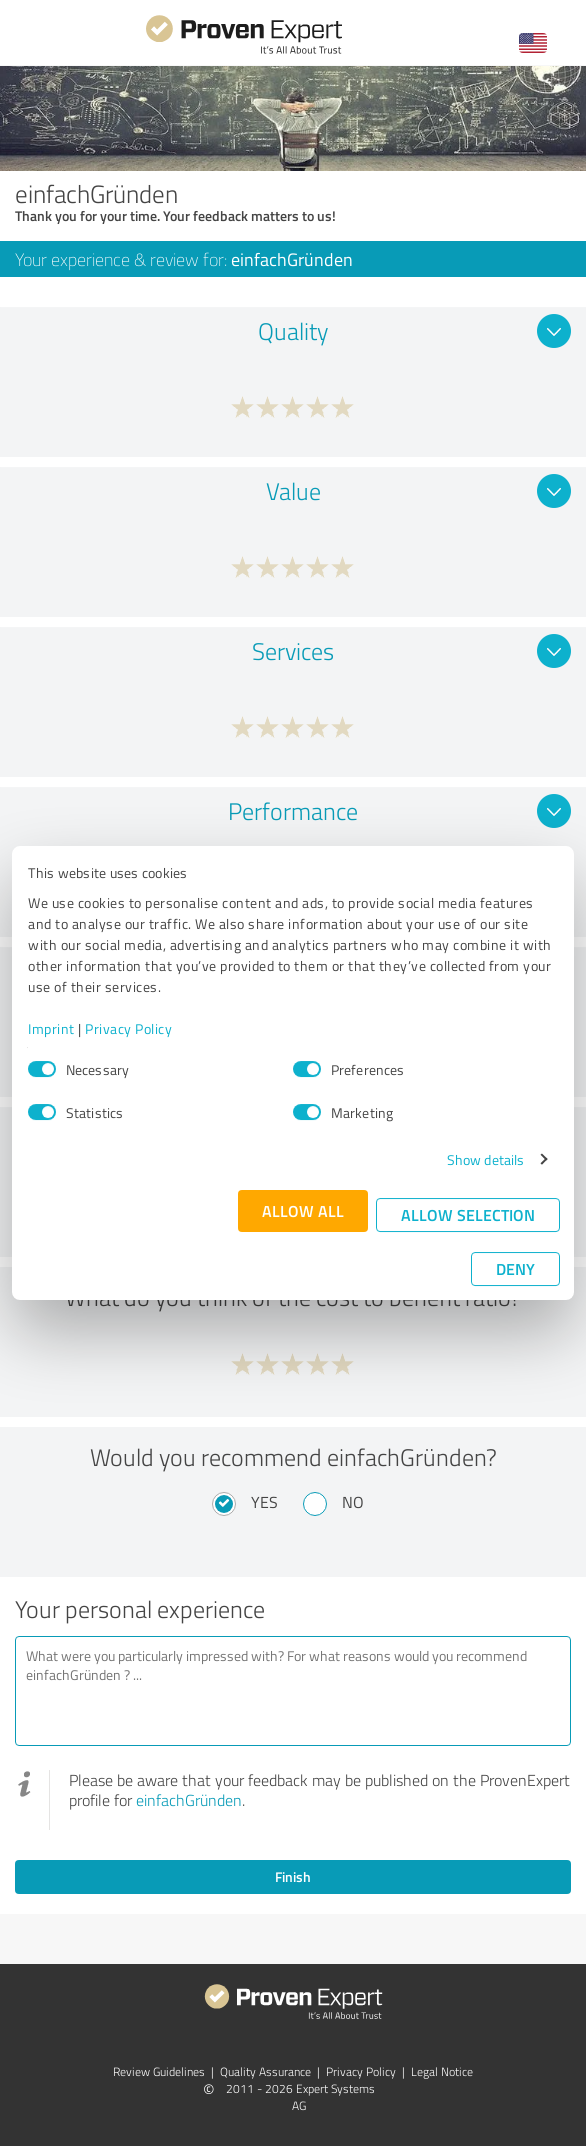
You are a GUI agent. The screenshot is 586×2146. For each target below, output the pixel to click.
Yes (264, 1502)
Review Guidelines (159, 2071)
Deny (515, 1268)
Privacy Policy (128, 1028)
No (353, 1502)
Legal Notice (442, 2071)
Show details (485, 1159)
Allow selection (468, 1214)
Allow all (303, 1210)
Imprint (51, 1028)
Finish (293, 1876)
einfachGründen (189, 1800)
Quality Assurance (265, 2071)
